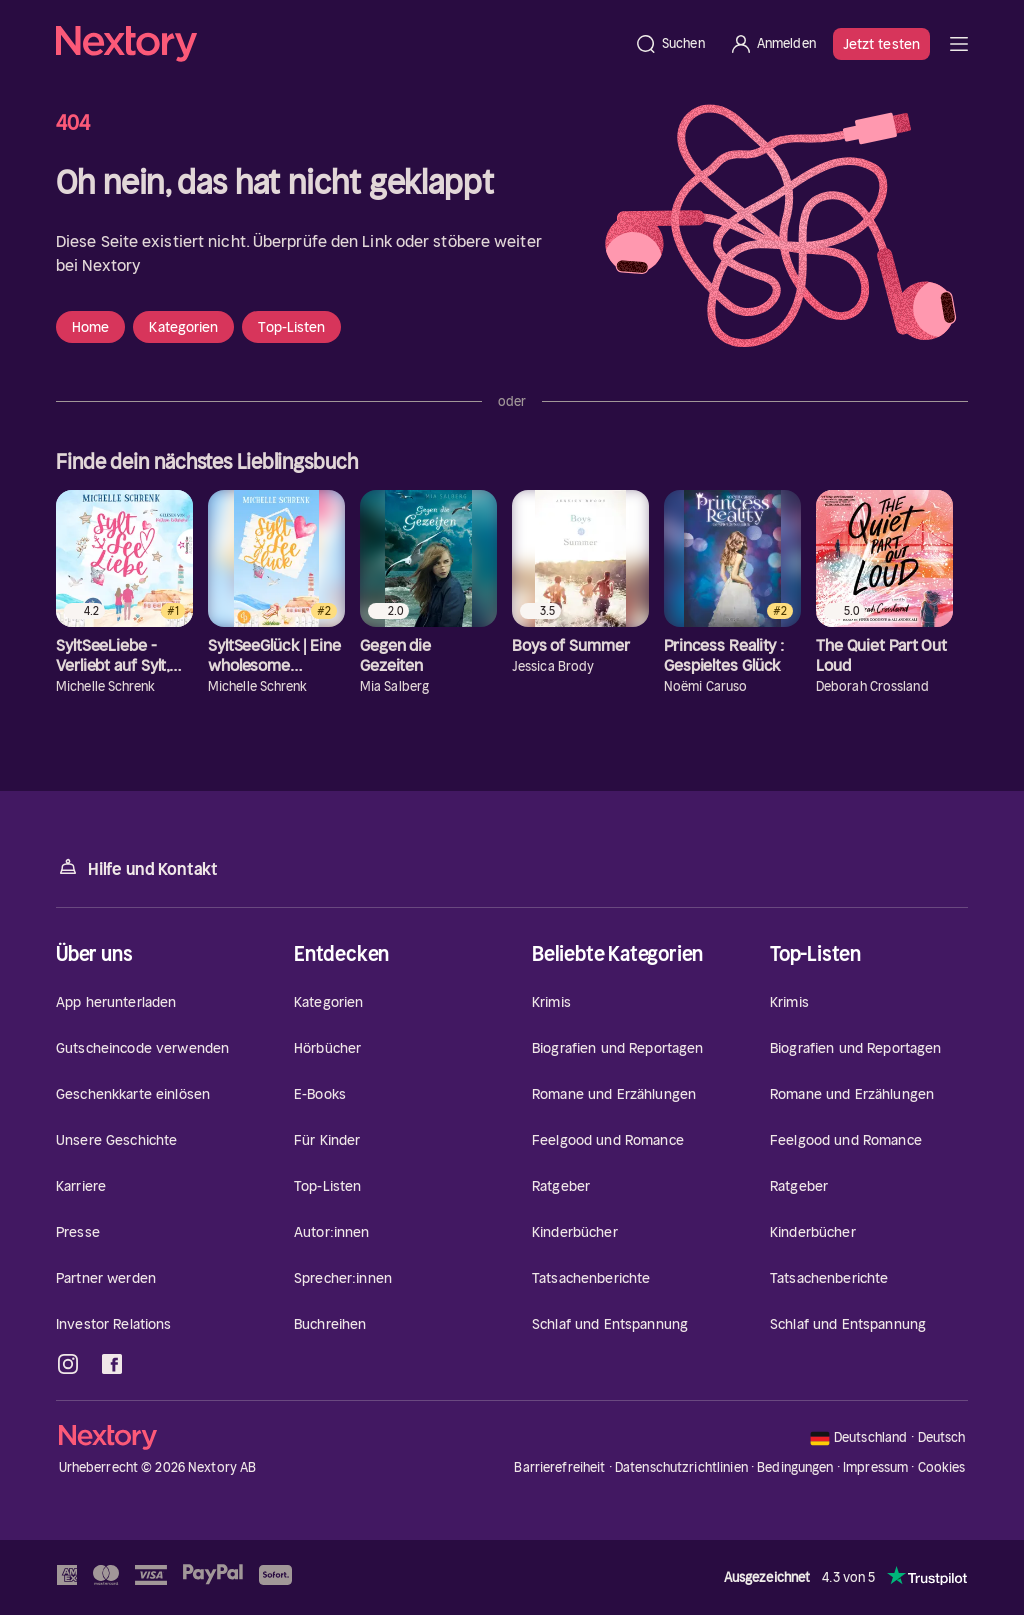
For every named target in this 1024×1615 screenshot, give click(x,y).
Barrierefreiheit (559, 1467)
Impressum (875, 1467)
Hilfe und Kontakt (137, 867)
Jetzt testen (881, 44)
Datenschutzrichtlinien (681, 1467)
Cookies (942, 1468)
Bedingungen (795, 1467)
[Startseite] (339, 44)
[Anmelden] (772, 44)
